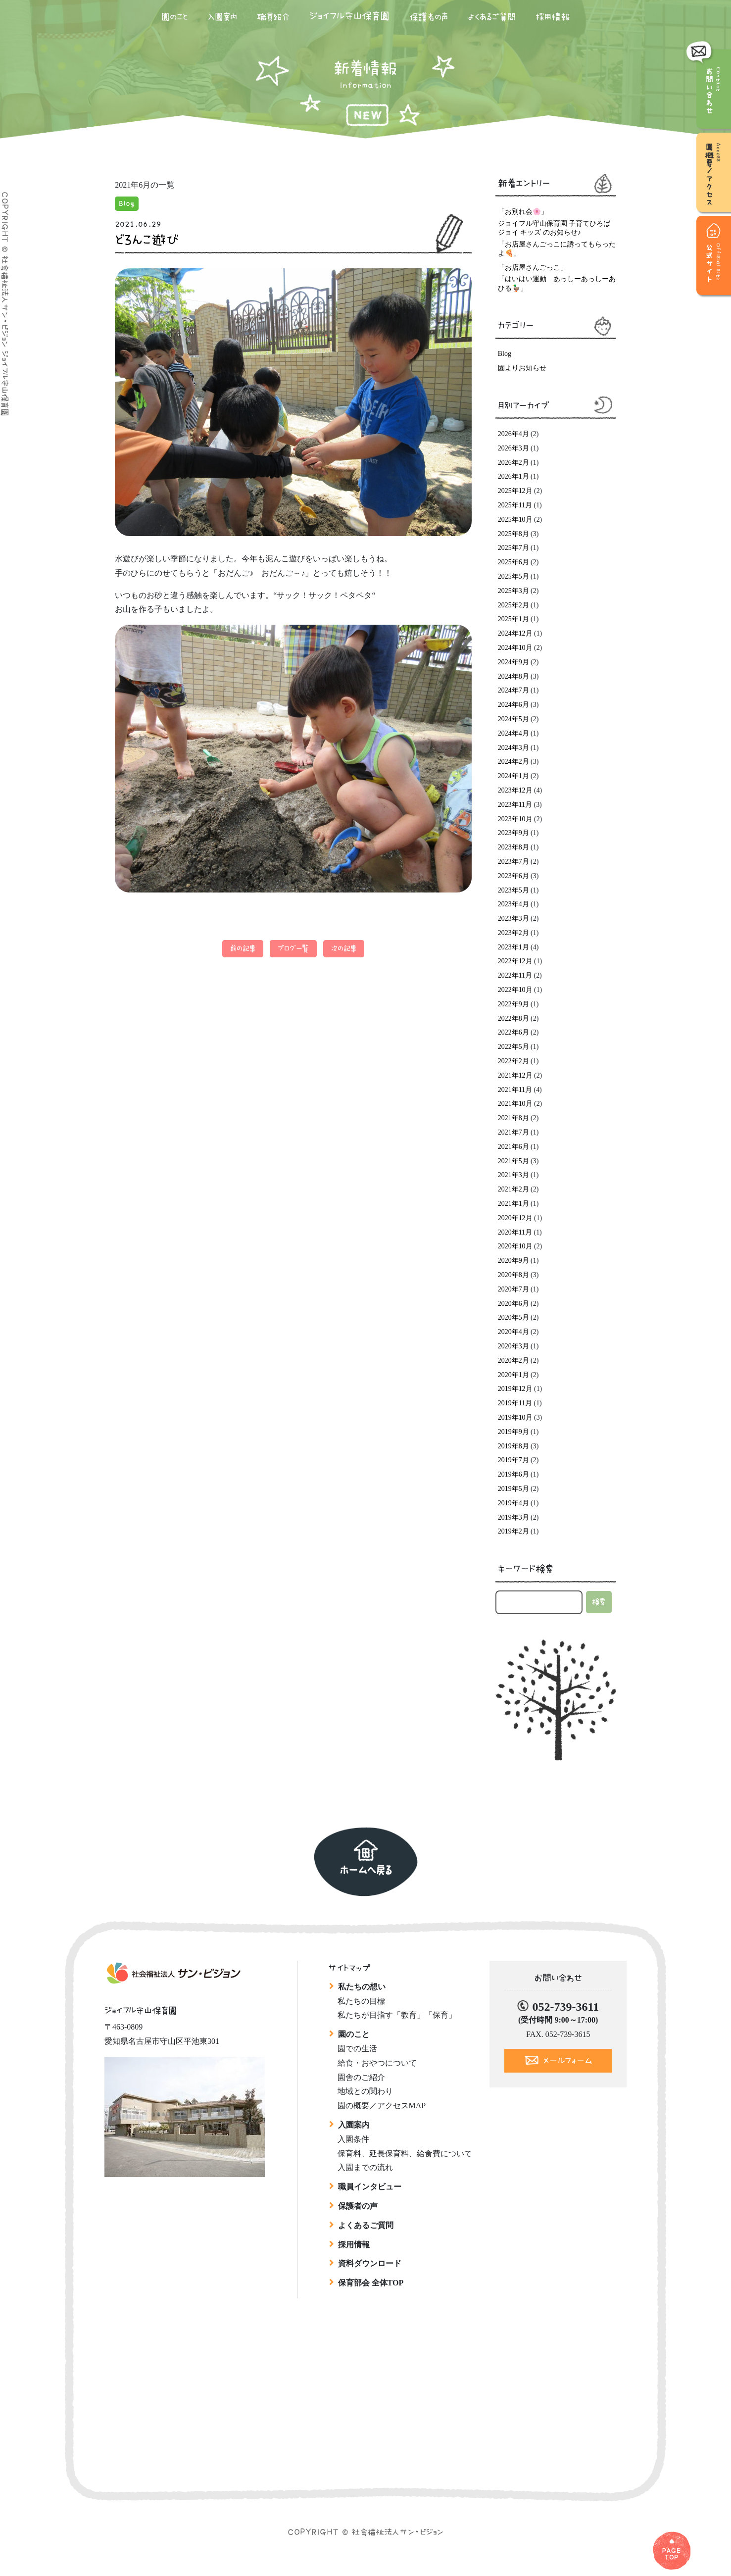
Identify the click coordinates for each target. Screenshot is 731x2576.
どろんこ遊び (147, 240)
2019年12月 (515, 1388)
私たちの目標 (361, 2001)
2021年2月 (513, 1189)
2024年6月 (513, 704)
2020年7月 (513, 1289)
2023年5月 (513, 890)
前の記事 (242, 948)
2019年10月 (515, 1417)
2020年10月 (515, 1246)
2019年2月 (513, 1531)
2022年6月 (513, 1032)
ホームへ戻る (366, 1870)
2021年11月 (515, 1089)
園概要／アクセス (714, 177)
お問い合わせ (709, 89)
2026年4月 (513, 434)
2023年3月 (513, 918)
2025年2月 (513, 605)
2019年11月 (515, 1403)
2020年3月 (513, 1346)
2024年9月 (513, 662)
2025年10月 (515, 519)
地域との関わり (365, 2091)
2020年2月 (513, 1360)
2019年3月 (513, 1517)
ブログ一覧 (293, 948)
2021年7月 (513, 1132)
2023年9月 (513, 833)
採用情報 (553, 16)
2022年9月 (513, 1004)
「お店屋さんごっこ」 (532, 267)
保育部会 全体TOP (371, 2283)
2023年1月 (513, 947)
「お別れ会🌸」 (523, 211)
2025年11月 (515, 505)
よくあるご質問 (492, 16)
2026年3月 (513, 448)
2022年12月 (515, 961)
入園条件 (353, 2139)
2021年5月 (513, 1161)
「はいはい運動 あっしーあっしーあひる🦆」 (557, 283)
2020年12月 (515, 1218)
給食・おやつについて (377, 2063)
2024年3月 (513, 747)
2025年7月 (513, 547)
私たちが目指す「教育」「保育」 (397, 2015)
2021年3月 (513, 1175)
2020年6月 (513, 1303)
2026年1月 (513, 476)
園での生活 (357, 2048)
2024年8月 (513, 676)
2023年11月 (515, 804)
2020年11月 (515, 1232)
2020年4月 (513, 1332)
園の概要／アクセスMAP (382, 2105)
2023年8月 (513, 847)
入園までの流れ (365, 2167)
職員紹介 (273, 16)
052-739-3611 (565, 2006)
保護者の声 (428, 16)
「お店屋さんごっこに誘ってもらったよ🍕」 (557, 249)
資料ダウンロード (369, 2263)
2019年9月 (513, 1432)
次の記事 (343, 948)
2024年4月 (513, 733)
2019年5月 (513, 1488)
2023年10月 (515, 819)
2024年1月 (513, 776)
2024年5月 (513, 719)
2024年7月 (513, 690)
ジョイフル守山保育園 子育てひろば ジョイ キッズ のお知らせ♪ (554, 228)
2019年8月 (513, 1446)
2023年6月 (513, 876)
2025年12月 (515, 491)
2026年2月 (513, 462)
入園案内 (222, 16)
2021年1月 (513, 1203)
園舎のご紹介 (361, 2077)
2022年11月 (515, 975)
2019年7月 (513, 1460)
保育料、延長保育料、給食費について (405, 2153)
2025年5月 (513, 576)
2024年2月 (513, 761)
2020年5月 (513, 1317)
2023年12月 (515, 790)
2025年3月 (513, 590)
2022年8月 (513, 1018)
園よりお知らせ (522, 368)
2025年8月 (513, 534)
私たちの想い (362, 1986)
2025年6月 (513, 562)
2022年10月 (515, 989)
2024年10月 (515, 647)
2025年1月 (513, 619)
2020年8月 (513, 1275)
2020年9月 (513, 1260)
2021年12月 (515, 1075)
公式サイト (714, 269)
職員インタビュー (369, 2186)
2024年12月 (515, 633)
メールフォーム (567, 2061)
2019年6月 (513, 1474)
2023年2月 (513, 933)
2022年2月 (513, 1061)
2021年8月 (513, 1118)
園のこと (174, 16)
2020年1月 (513, 1375)
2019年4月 (513, 1503)
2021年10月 (515, 1103)
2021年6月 (513, 1146)
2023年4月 (513, 904)
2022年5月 (513, 1046)
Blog (127, 203)
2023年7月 (513, 861)
